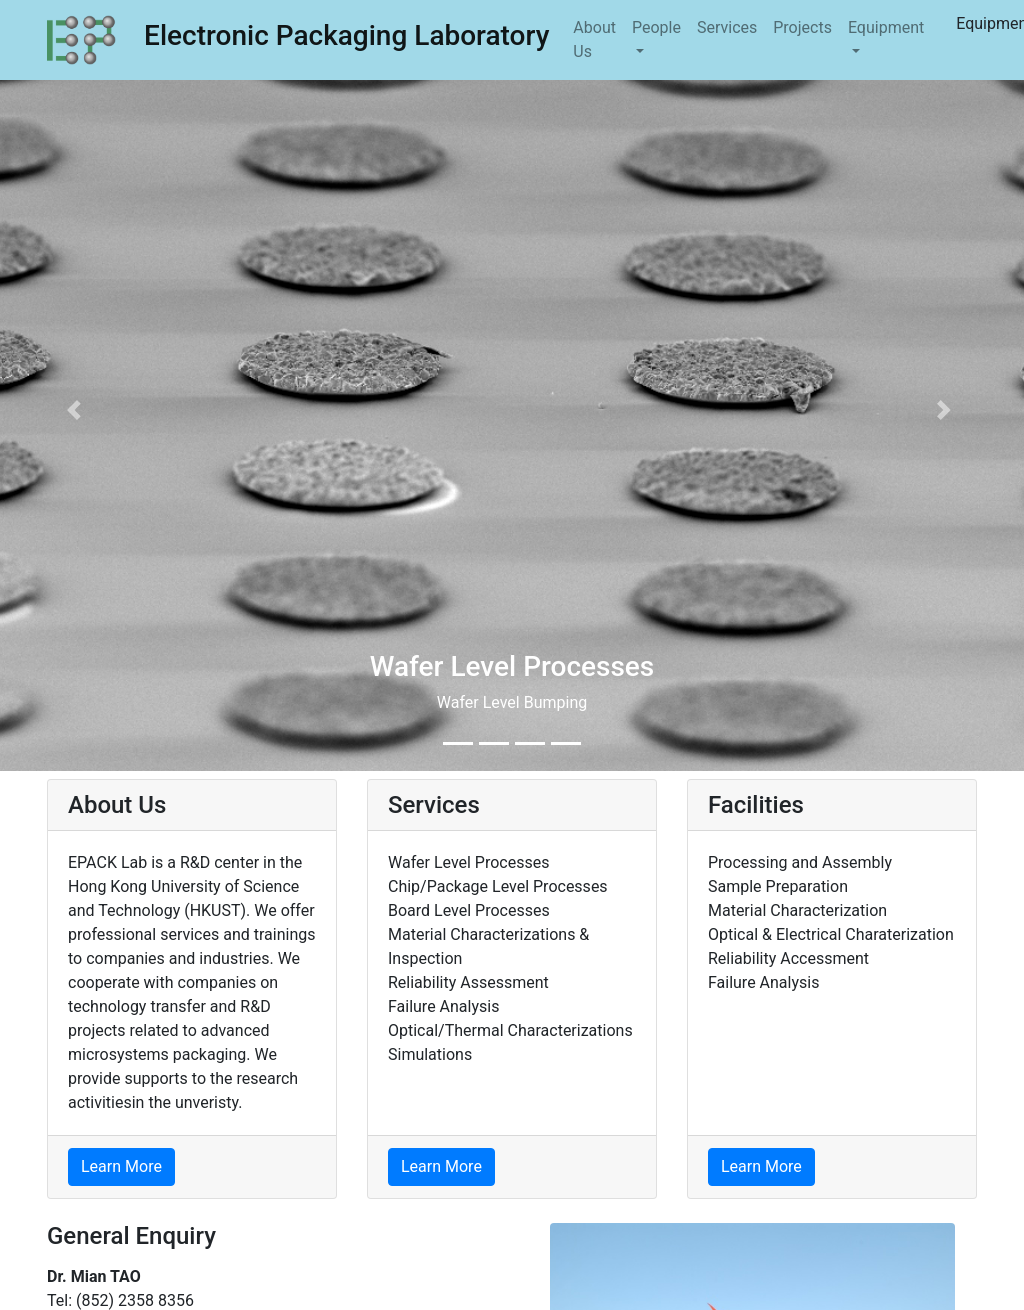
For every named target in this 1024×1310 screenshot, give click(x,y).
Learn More (121, 1166)
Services (727, 27)
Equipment (886, 27)
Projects (802, 27)
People (656, 27)
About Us (594, 39)
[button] (77, 410)
